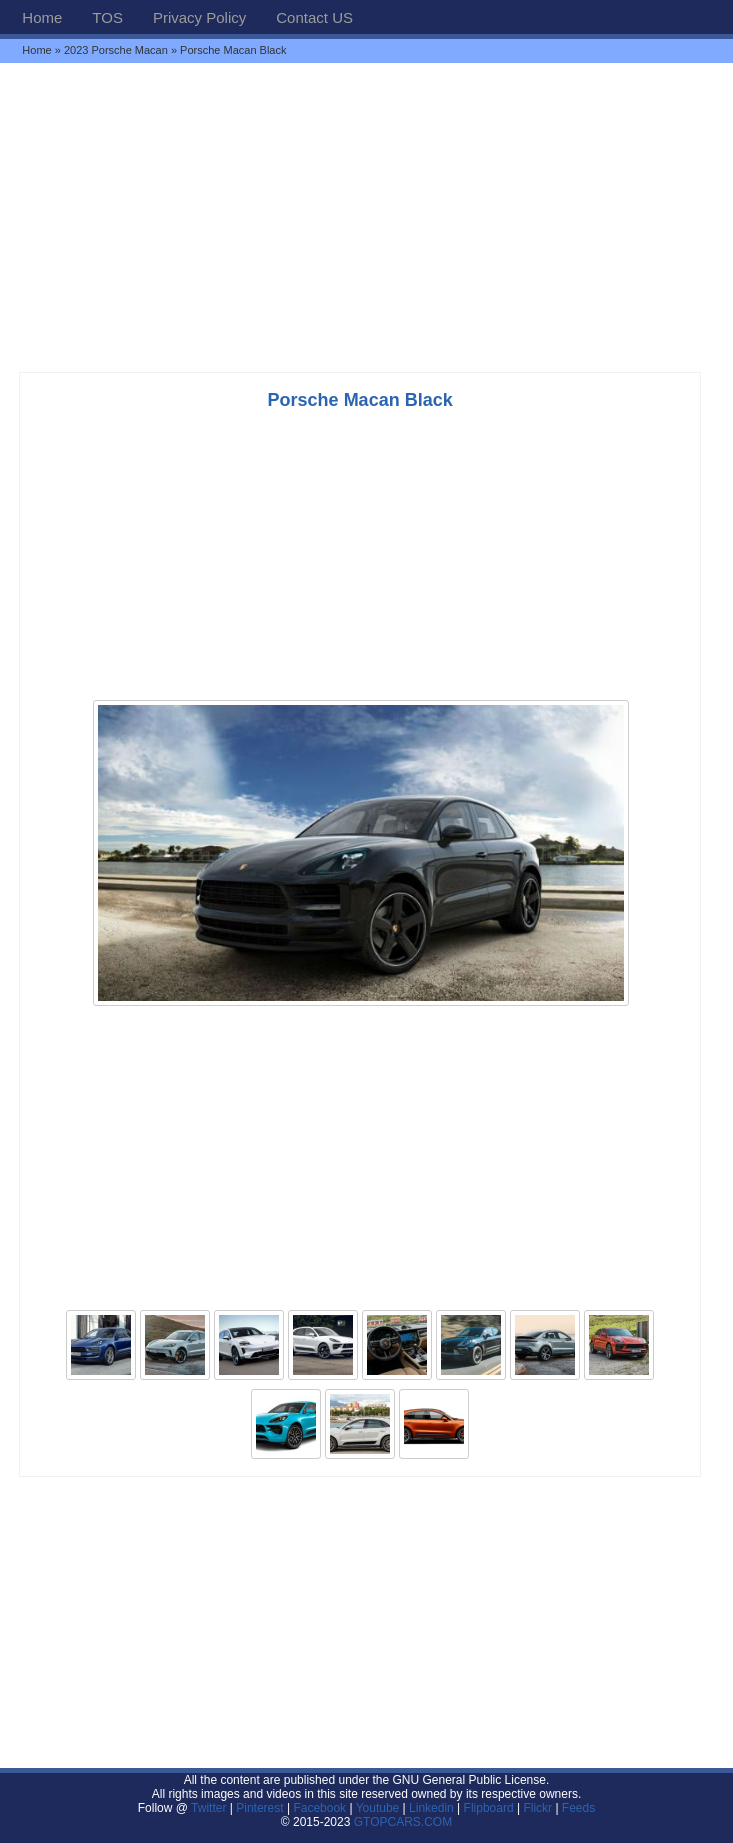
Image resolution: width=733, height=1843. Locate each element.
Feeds (578, 1808)
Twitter (210, 1808)
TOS (107, 17)
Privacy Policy (199, 17)
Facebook (319, 1808)
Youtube (378, 1808)
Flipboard (489, 1808)
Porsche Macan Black (360, 400)
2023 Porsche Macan (116, 50)
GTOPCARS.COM (403, 1822)
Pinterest (259, 1808)
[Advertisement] (366, 217)
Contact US (314, 17)
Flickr (537, 1808)
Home (42, 17)
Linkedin (431, 1808)
